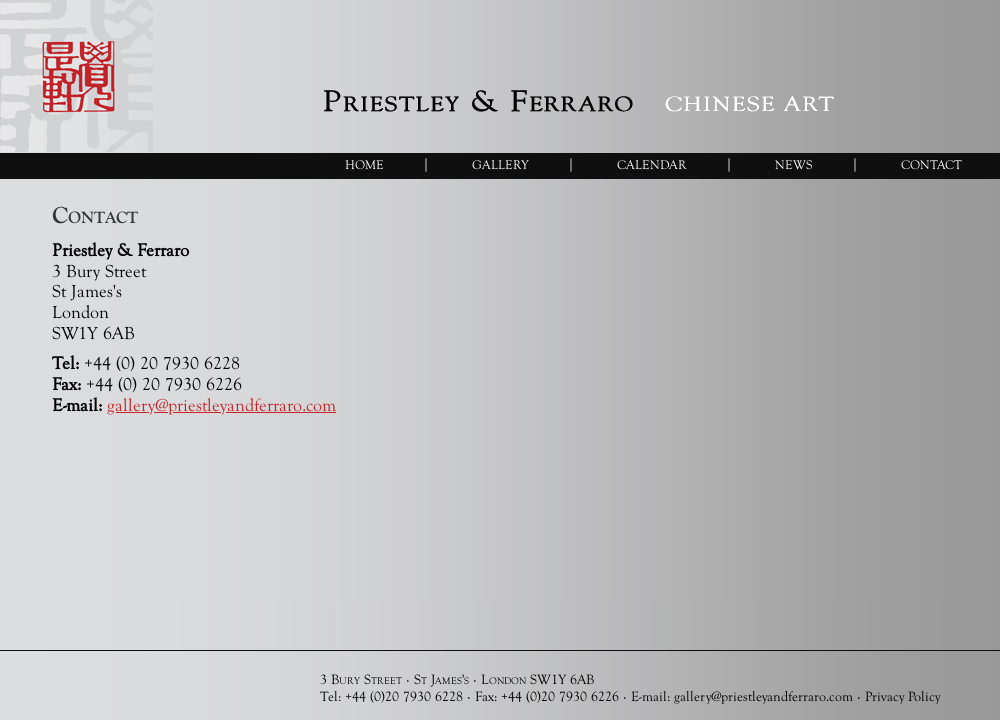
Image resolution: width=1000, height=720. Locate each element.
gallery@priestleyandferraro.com (221, 405)
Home (364, 164)
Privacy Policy (902, 696)
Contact (931, 164)
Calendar (652, 164)
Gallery (500, 164)
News (794, 164)
